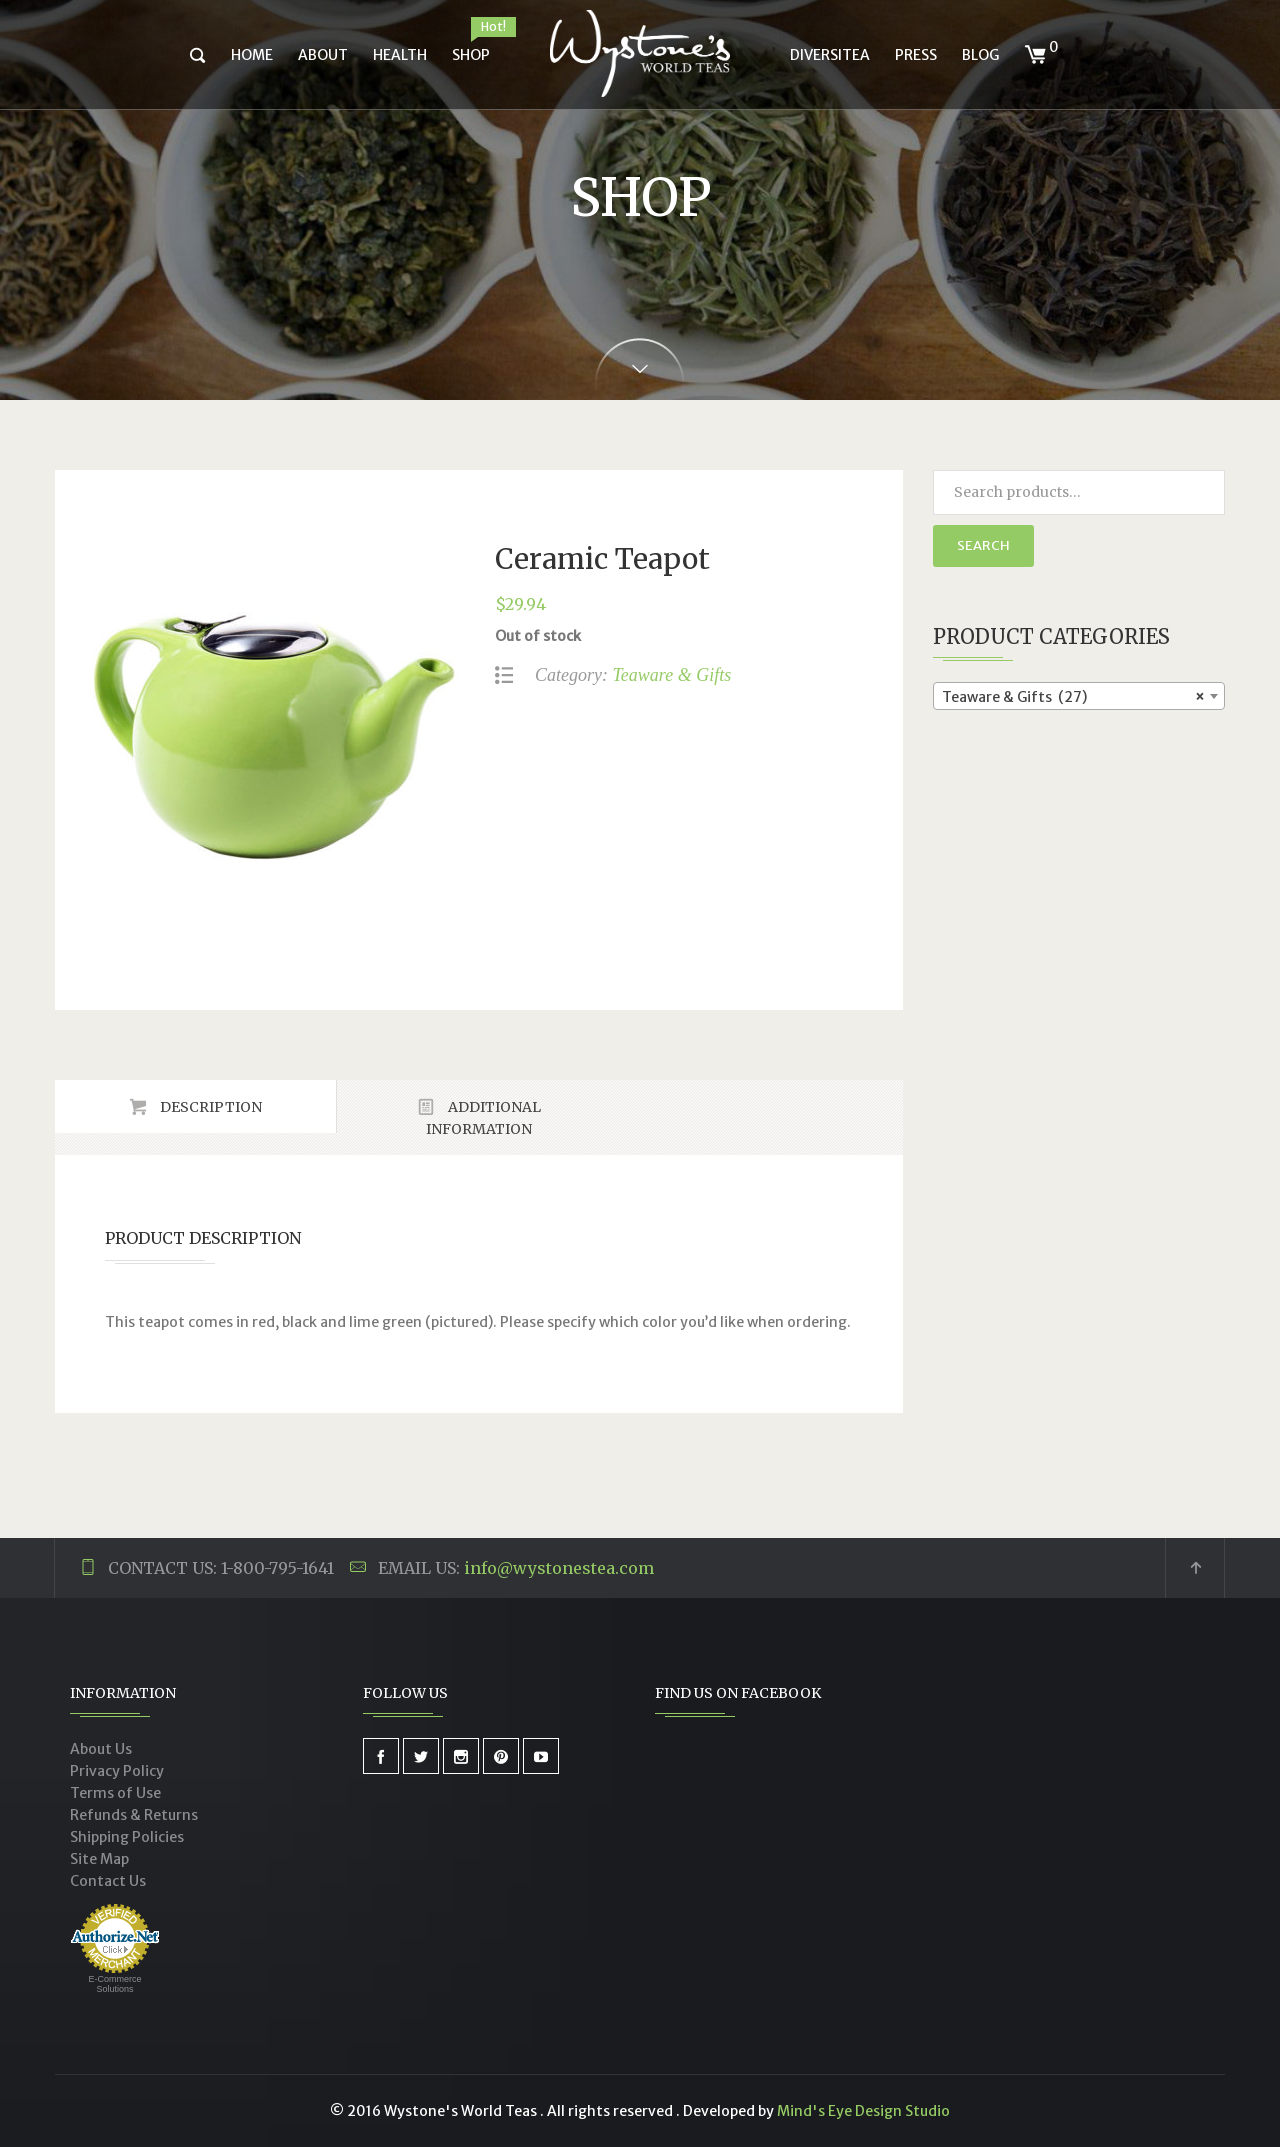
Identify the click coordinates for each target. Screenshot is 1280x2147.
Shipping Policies (127, 1837)
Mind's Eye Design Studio (863, 2111)
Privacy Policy (117, 1771)
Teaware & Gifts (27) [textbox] (1073, 697)
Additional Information (483, 1118)
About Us (101, 1749)
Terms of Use (115, 1793)
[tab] (196, 1106)
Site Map (99, 1859)
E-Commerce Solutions (114, 1984)
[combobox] (1079, 696)
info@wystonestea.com (559, 1568)
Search (983, 545)
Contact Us (108, 1881)
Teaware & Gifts (671, 675)
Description (209, 1107)
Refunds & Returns (134, 1815)
